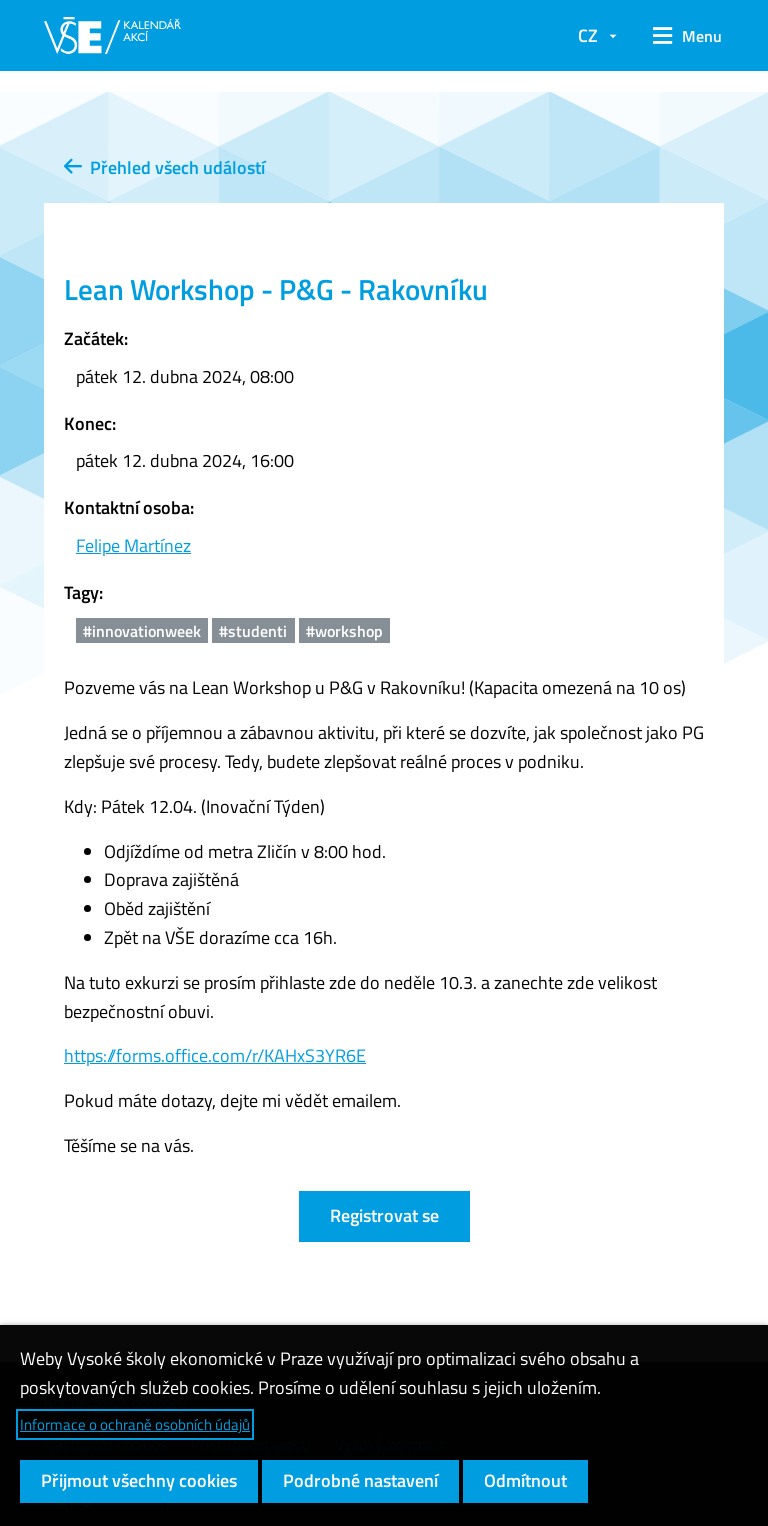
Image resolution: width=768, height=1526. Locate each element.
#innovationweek (142, 631)
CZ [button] (588, 35)
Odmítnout (525, 1480)
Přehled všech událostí (164, 167)
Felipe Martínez (133, 545)
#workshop (344, 631)
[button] (680, 36)
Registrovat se (384, 1215)
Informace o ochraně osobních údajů (135, 1424)
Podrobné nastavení (360, 1480)
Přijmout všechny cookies (139, 1480)
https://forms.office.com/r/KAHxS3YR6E (215, 1055)
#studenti (253, 631)
